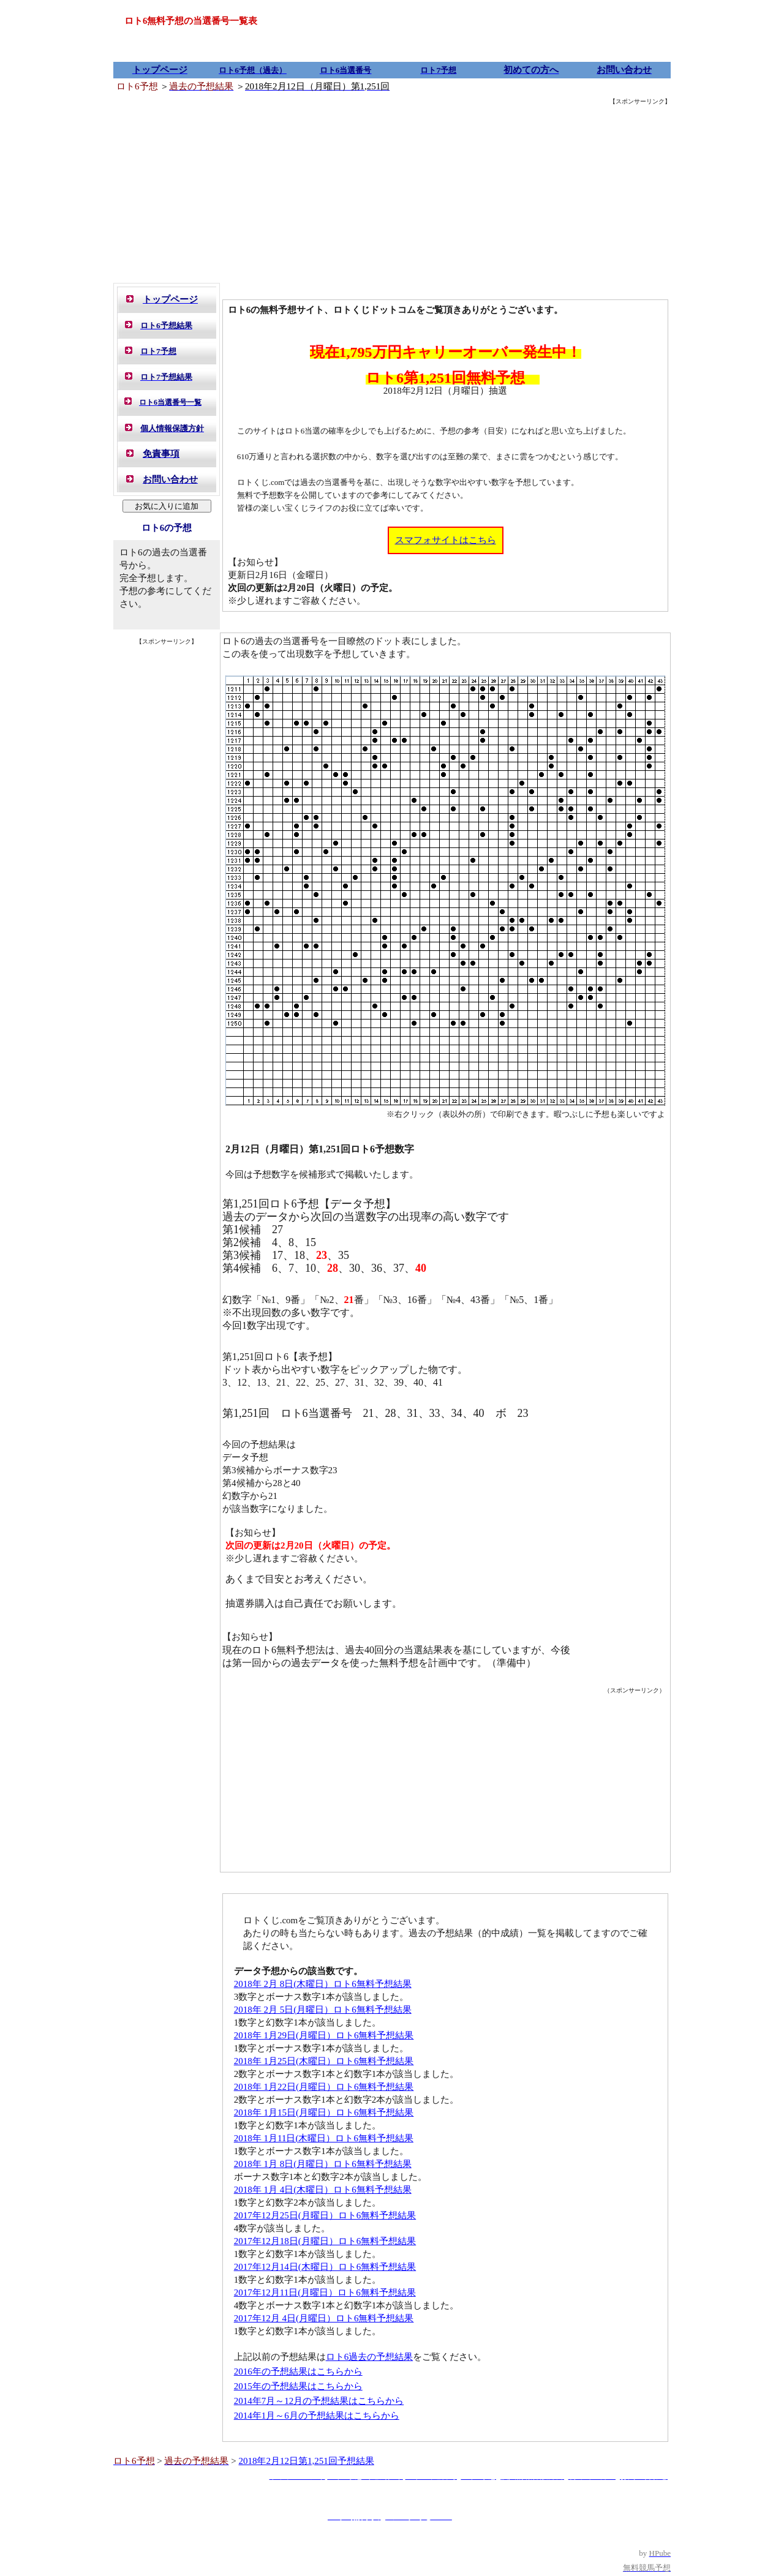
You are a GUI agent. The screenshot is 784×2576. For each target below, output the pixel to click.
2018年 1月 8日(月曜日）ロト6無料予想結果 (323, 2164)
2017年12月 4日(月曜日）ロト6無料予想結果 (324, 2318)
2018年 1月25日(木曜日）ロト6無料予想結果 (324, 2061)
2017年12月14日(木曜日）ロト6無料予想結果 (325, 2267)
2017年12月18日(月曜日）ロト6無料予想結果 (325, 2241)
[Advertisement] (392, 193)
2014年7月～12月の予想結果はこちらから (319, 2401)
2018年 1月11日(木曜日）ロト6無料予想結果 (323, 2138)
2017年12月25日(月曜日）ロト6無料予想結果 (325, 2215)
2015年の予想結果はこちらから (298, 2386)
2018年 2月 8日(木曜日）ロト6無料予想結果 (323, 1984)
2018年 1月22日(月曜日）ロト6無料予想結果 (324, 2087)
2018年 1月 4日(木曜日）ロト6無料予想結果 (323, 2190)
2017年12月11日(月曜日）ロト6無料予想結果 (325, 2292)
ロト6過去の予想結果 (369, 2357)
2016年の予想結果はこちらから (298, 2371)
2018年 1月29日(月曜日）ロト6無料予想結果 (324, 2035)
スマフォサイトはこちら (445, 540)
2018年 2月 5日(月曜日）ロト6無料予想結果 (323, 2010)
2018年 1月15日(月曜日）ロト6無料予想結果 (324, 2112)
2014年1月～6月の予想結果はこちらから (316, 2415)
